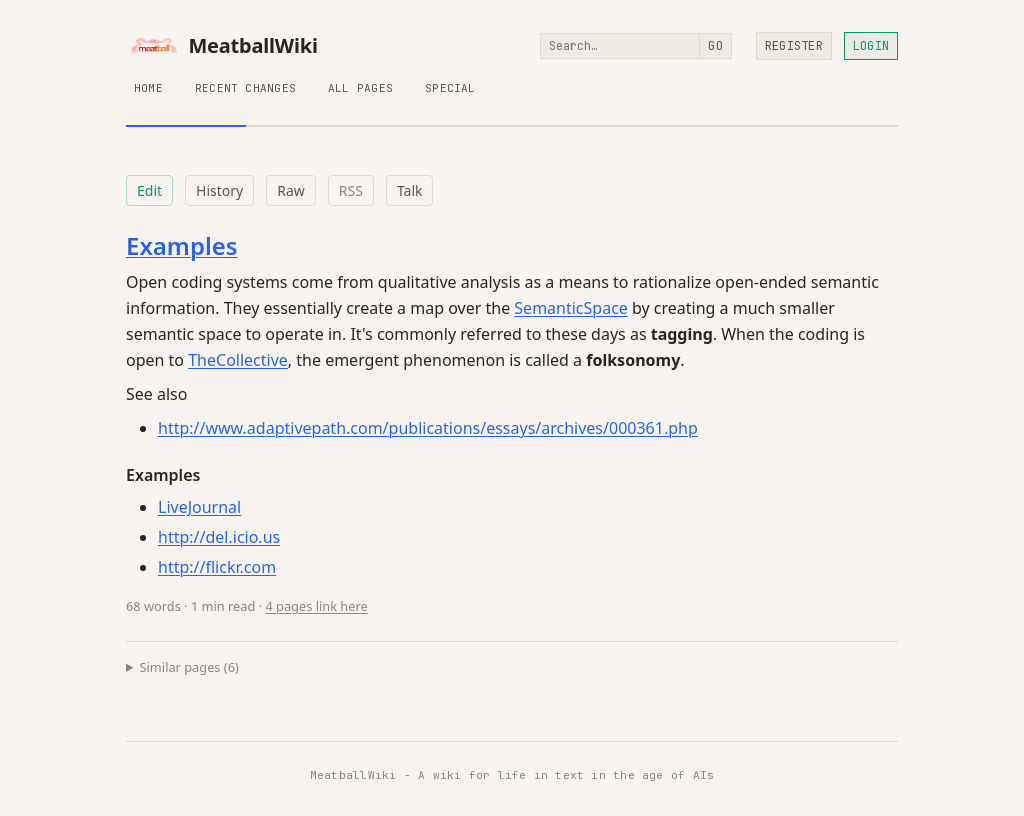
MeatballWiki (222, 46)
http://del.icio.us (219, 537)
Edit (149, 190)
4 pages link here (316, 606)
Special (450, 88)
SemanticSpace (571, 308)
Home (148, 88)
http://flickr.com (217, 567)
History (219, 190)
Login (871, 46)
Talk (410, 190)
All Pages (360, 88)
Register (794, 46)
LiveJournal (199, 507)
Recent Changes (245, 88)
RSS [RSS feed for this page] (351, 190)
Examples (182, 245)
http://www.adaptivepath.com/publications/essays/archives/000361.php (428, 428)
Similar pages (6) (189, 667)
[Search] (620, 46)
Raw (291, 190)
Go (715, 46)
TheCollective (238, 360)
